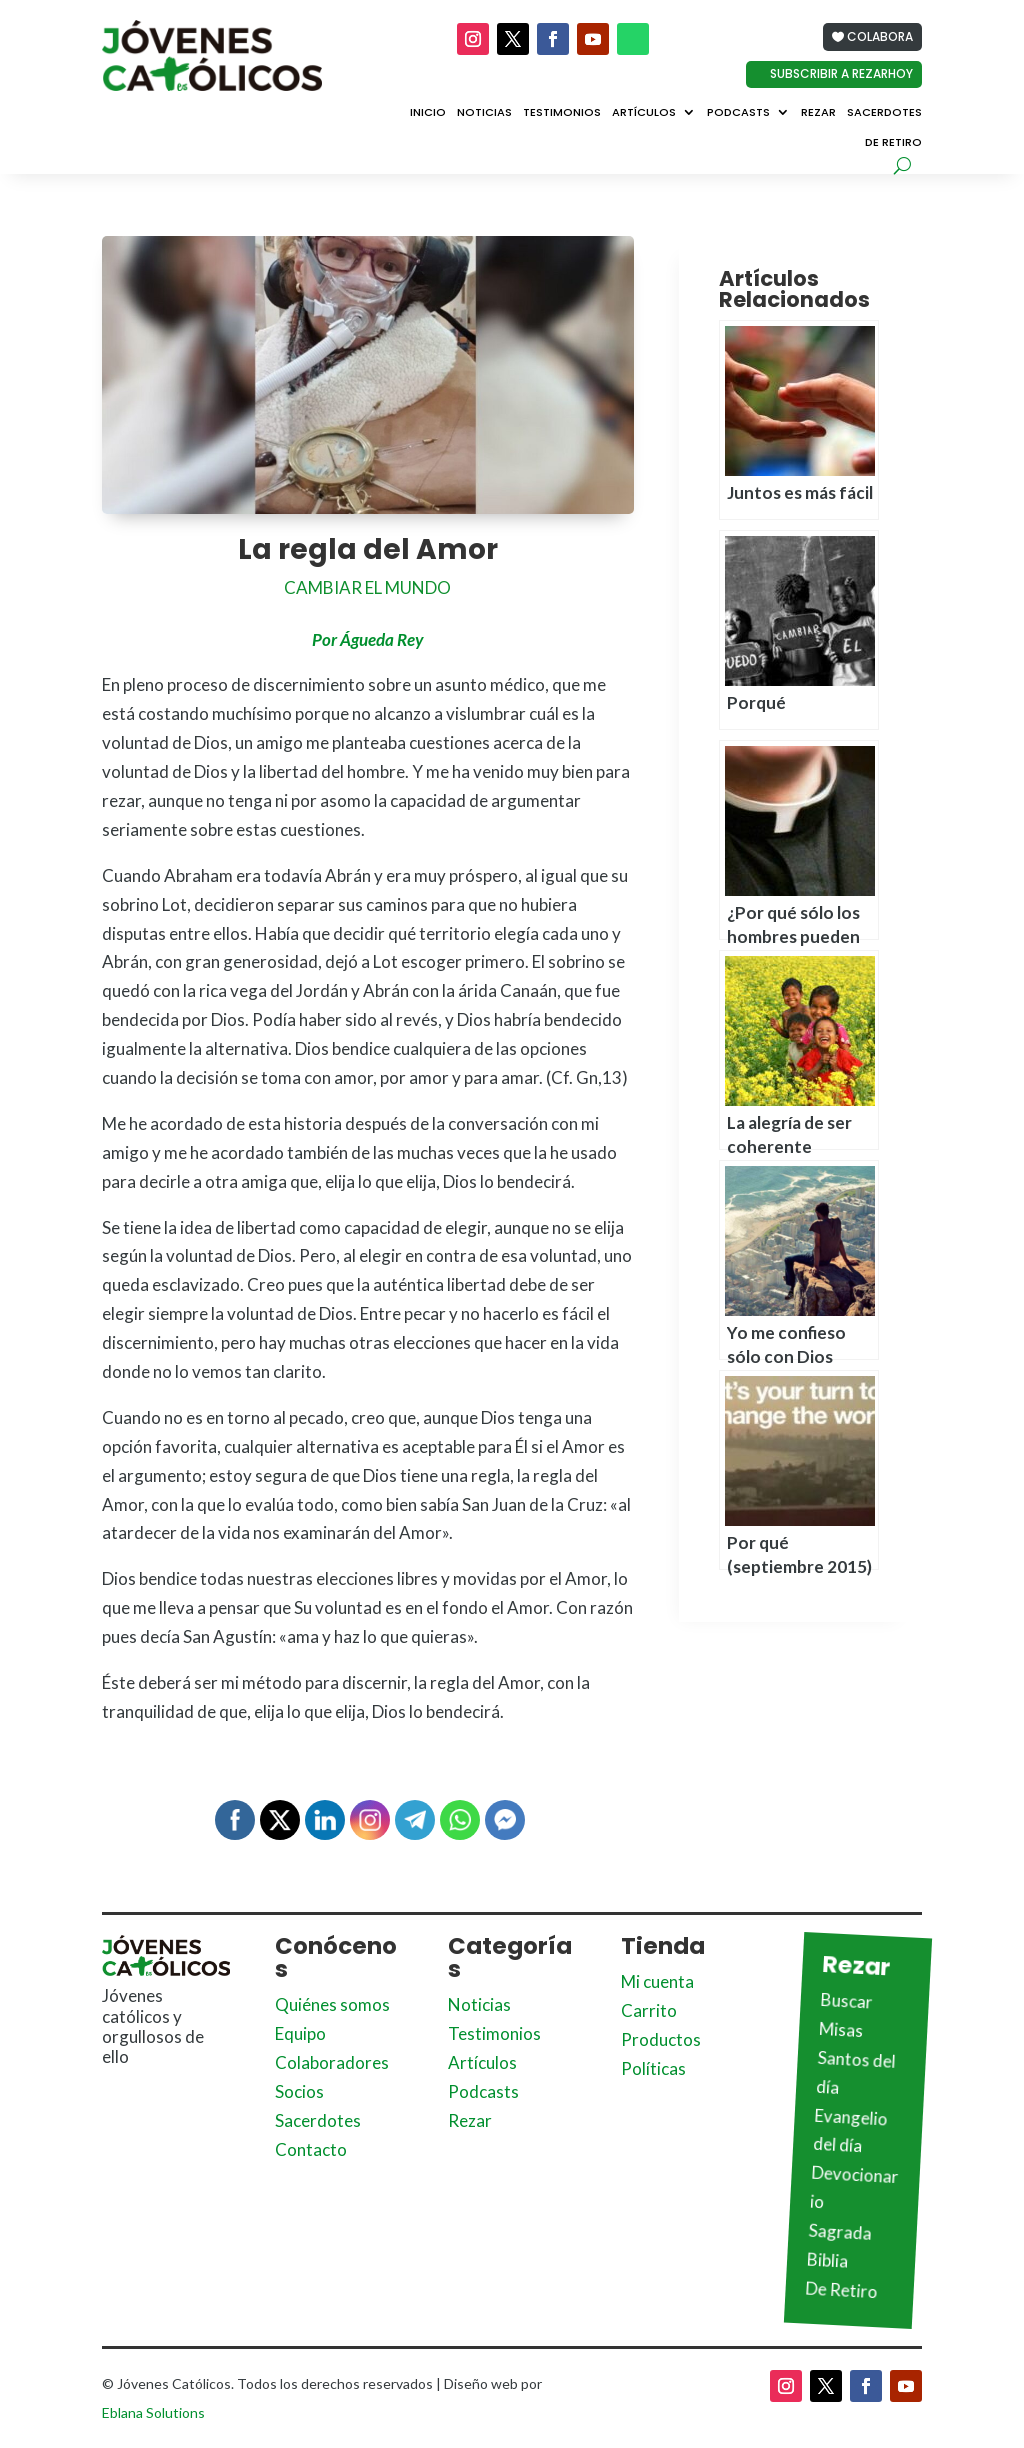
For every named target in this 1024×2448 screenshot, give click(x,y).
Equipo (300, 2033)
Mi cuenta (657, 1981)
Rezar (818, 113)
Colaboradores (332, 2062)
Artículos (644, 113)
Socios (299, 2091)
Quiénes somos (332, 2004)
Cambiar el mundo (367, 587)
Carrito (649, 2010)
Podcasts (738, 113)
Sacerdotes (884, 113)
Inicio (428, 113)
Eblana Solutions (153, 2412)
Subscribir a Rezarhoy (841, 73)
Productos (661, 2039)
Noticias (484, 113)
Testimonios (562, 113)
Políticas (653, 2068)
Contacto (311, 2149)
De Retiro (893, 143)
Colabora (880, 36)
